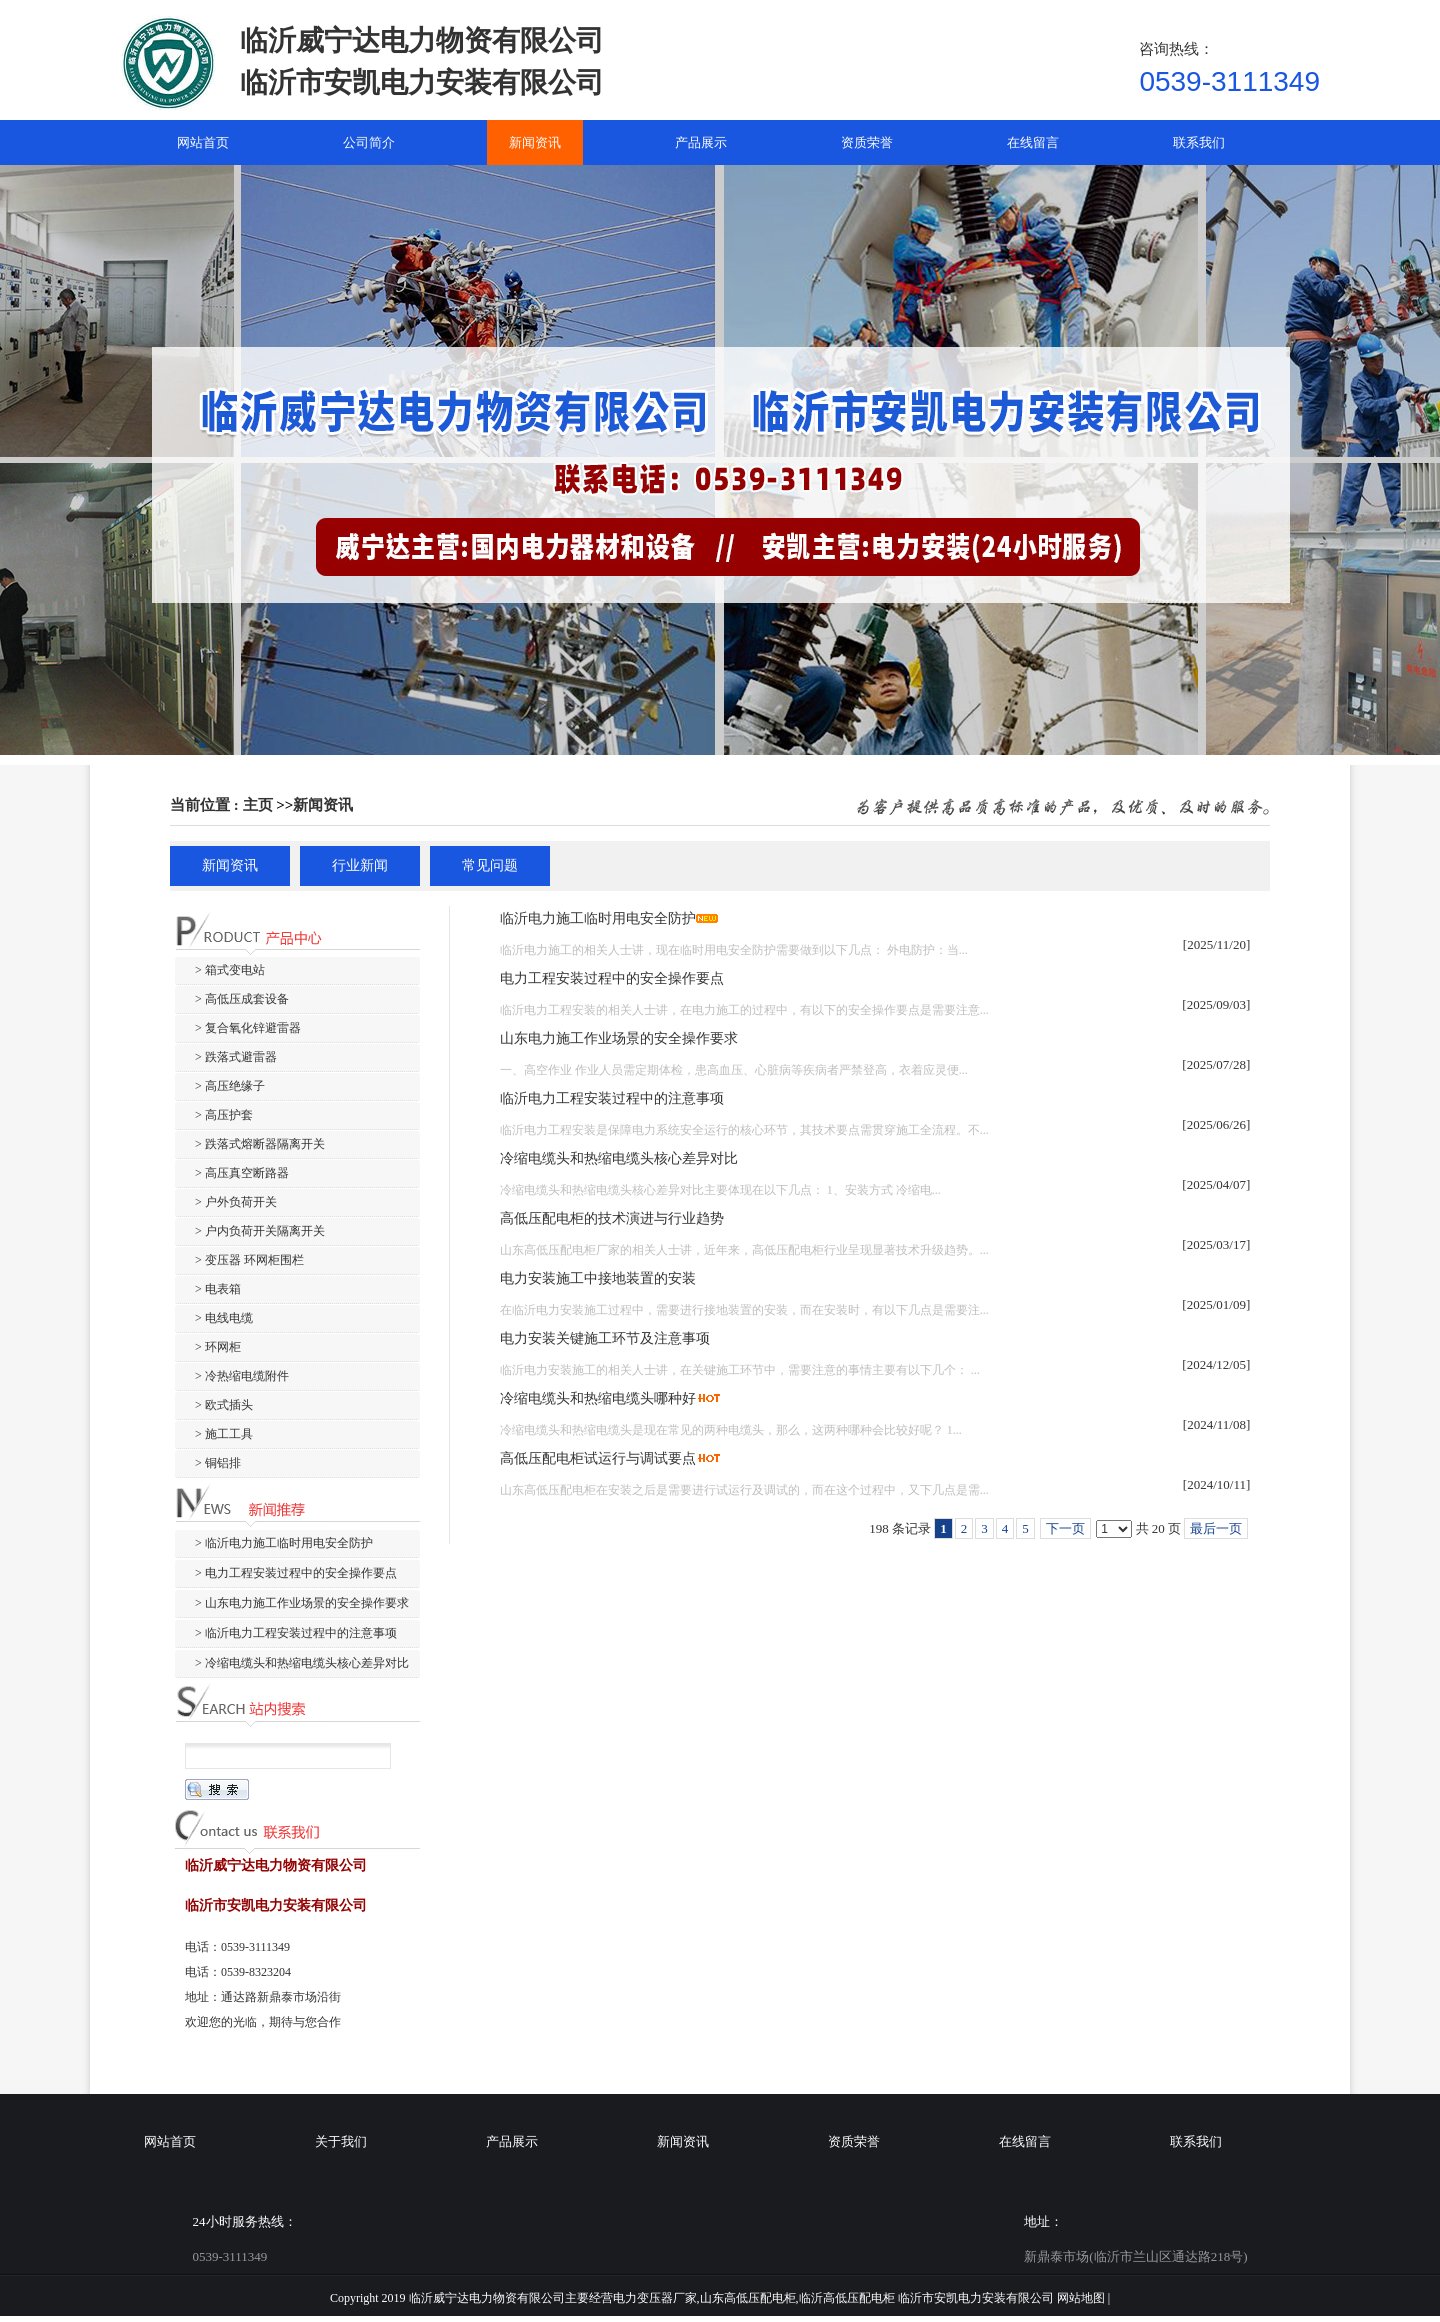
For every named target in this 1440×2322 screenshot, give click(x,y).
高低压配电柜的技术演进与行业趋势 (612, 1218)
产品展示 (512, 2141)
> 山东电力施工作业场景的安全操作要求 (302, 1603)
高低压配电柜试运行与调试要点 (598, 1458)
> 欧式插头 (224, 1405)
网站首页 (170, 2141)
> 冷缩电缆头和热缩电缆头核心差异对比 (302, 1663)
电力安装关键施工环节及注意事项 (605, 1338)
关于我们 (341, 2141)
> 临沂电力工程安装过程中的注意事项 (296, 1633)
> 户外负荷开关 (236, 1202)
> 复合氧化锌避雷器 (248, 1028)
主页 (258, 805)
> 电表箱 (218, 1289)
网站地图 (1081, 2298)
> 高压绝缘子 (230, 1086)
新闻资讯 (323, 805)
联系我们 (1196, 2141)
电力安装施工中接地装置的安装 (598, 1278)
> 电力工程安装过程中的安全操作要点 (296, 1573)
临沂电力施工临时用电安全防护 (598, 918)
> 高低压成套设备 (242, 999)
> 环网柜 (218, 1347)
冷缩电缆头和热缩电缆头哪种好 (598, 1398)
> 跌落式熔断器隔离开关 (260, 1144)
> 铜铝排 (218, 1463)
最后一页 (1216, 1528)
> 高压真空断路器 (242, 1173)
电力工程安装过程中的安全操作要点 (612, 978)
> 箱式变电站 (230, 970)
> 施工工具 (224, 1434)
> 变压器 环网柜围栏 (249, 1260)
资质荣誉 (854, 2141)
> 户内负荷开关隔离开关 (260, 1231)
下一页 (1065, 1528)
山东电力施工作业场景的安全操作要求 (619, 1038)
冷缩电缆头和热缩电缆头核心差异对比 (619, 1158)
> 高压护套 (224, 1115)
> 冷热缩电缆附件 (242, 1376)
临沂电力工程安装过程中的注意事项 (612, 1098)
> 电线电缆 (224, 1318)
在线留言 (1025, 2141)
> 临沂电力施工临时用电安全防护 (284, 1543)
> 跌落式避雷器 (236, 1057)
